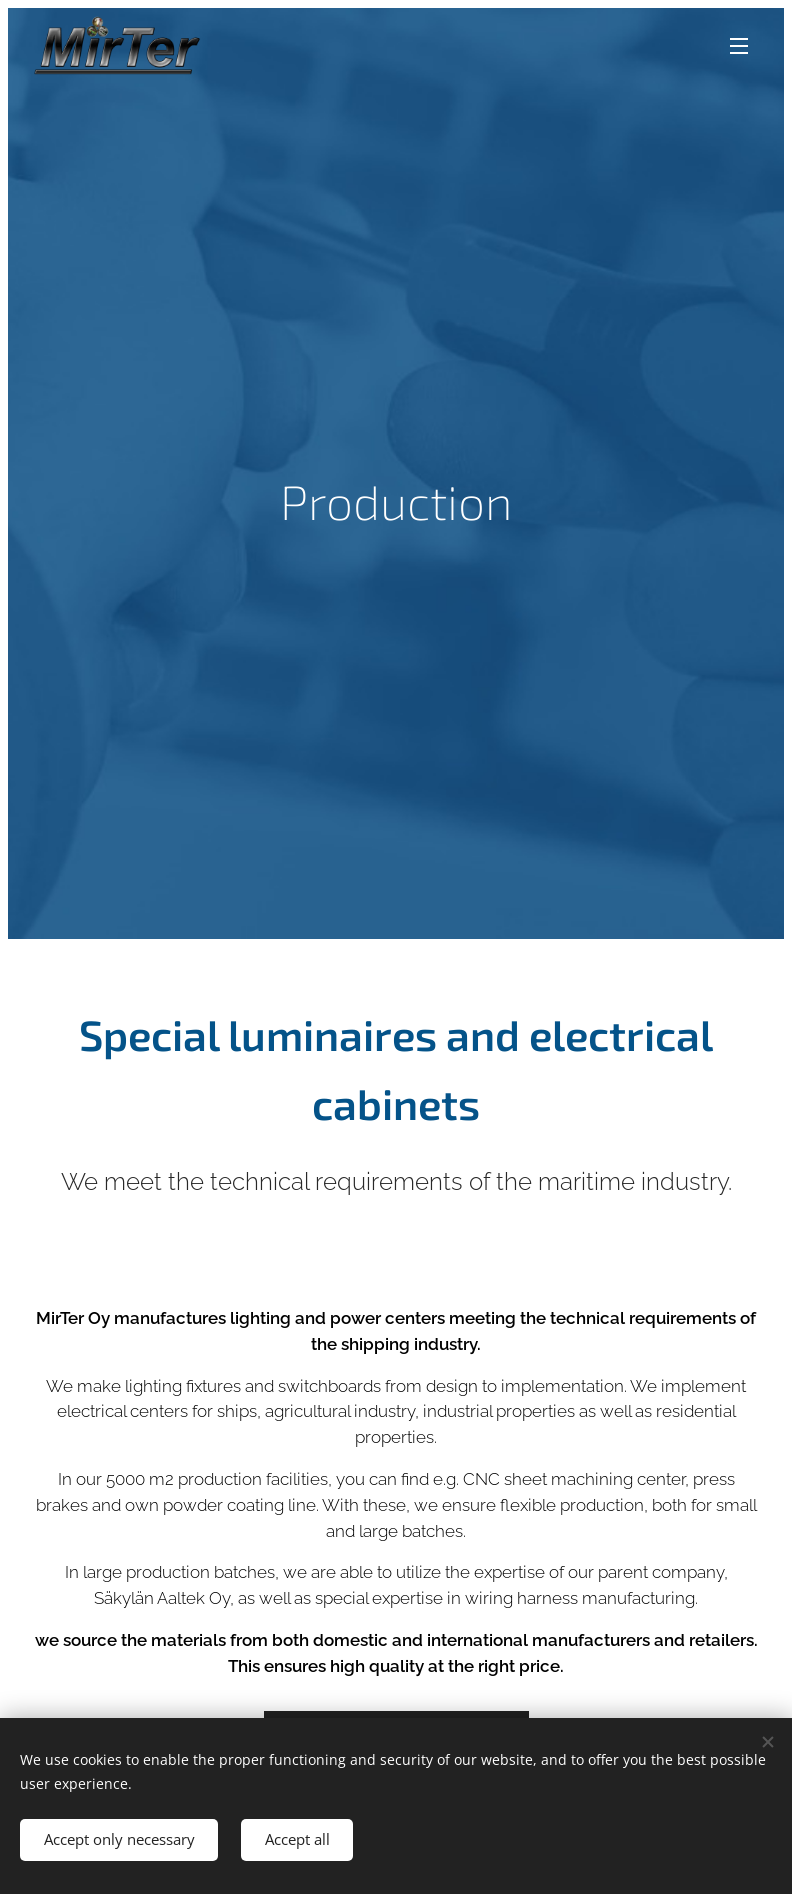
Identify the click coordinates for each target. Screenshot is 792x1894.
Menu (739, 46)
